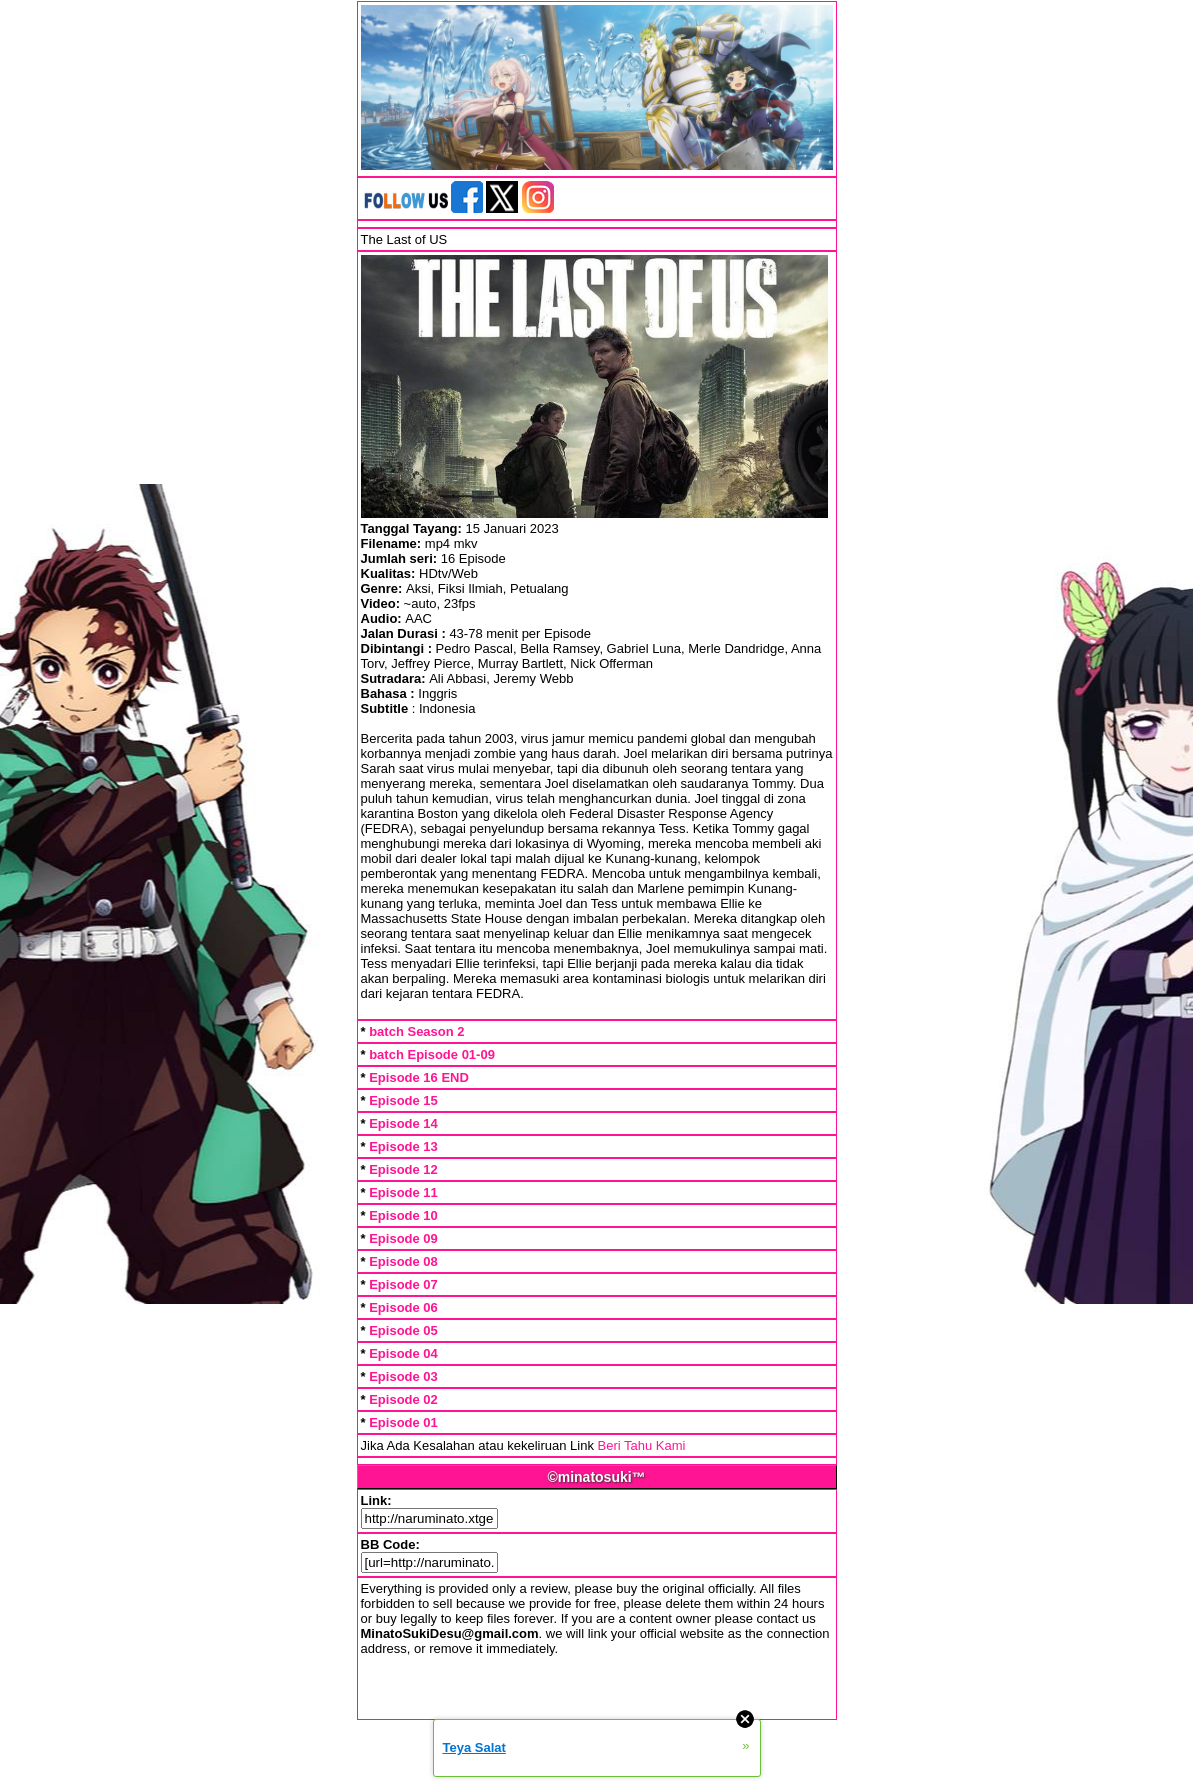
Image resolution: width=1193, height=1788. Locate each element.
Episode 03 (403, 1376)
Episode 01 (403, 1422)
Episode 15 (403, 1100)
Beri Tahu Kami (642, 1445)
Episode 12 (403, 1169)
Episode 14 (403, 1123)
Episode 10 (403, 1215)
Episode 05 (403, 1330)
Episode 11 (403, 1192)
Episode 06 (403, 1307)
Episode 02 (403, 1399)
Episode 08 (403, 1261)
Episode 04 (403, 1353)
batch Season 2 (416, 1031)
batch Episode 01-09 (432, 1054)
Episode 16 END (419, 1077)
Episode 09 (403, 1238)
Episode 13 (403, 1146)
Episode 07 (403, 1284)
